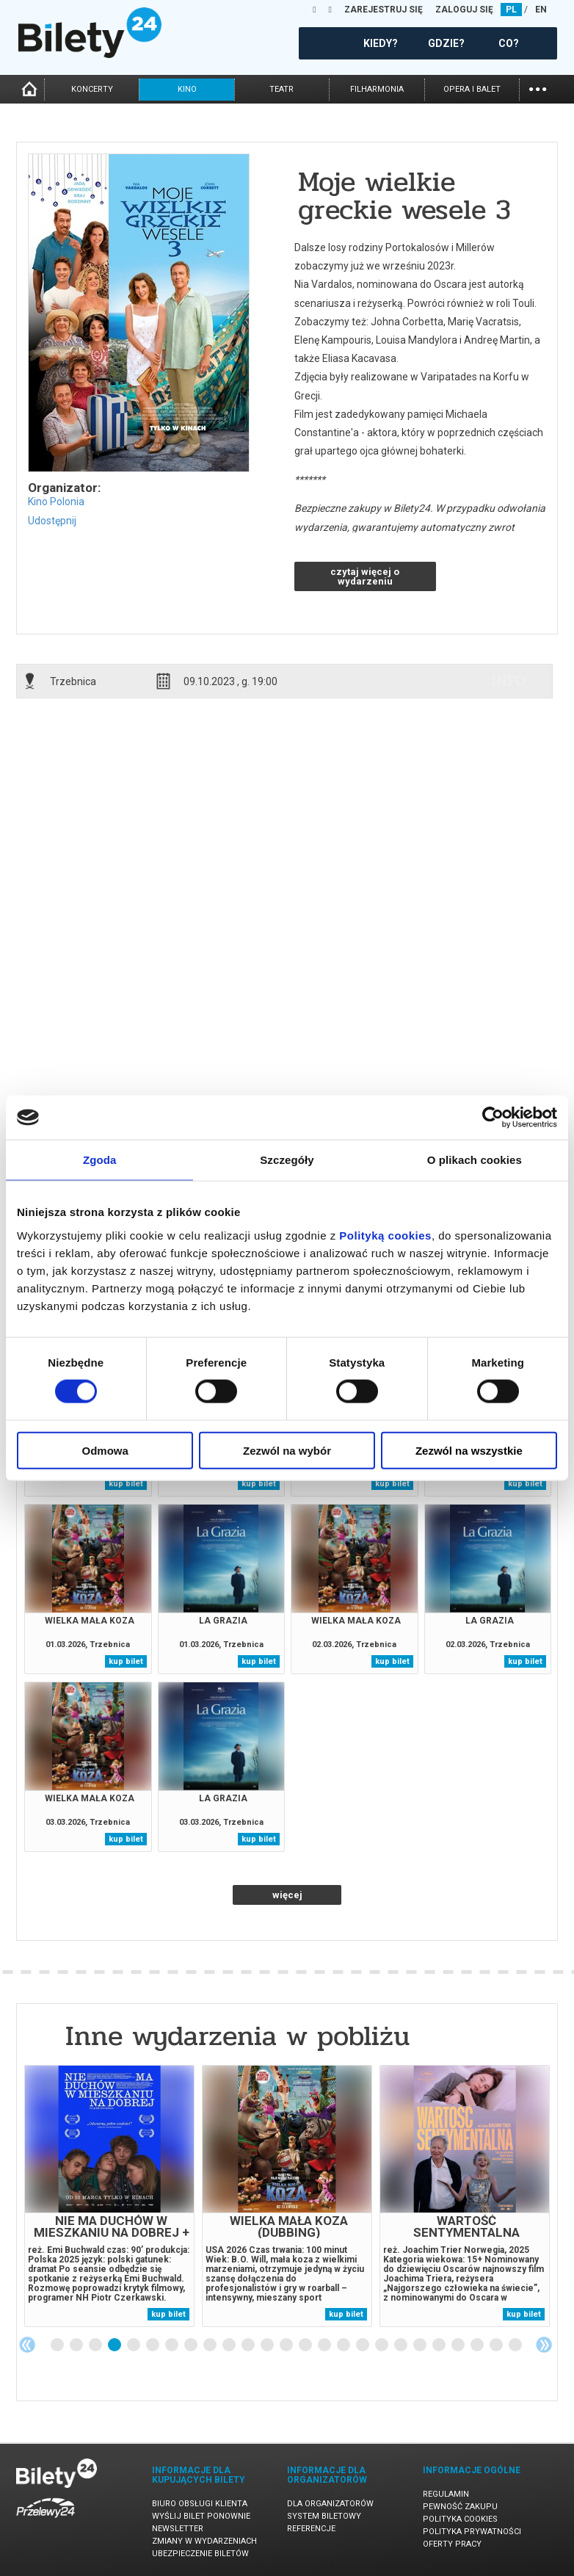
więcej (287, 1894)
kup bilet (126, 1483)
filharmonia (377, 89)
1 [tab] (58, 2345)
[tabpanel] (109, 2196)
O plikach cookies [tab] (474, 1160)
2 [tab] (77, 2345)
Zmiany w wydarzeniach (204, 2541)
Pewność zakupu (460, 2506)
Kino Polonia (56, 501)
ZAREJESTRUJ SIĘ (383, 9)
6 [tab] (153, 2345)
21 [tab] (439, 2345)
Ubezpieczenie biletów (200, 2553)
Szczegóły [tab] (286, 1160)
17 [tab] (363, 2345)
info (508, 680)
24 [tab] (497, 2345)
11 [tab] (248, 2345)
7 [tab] (172, 2345)
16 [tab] (344, 2345)
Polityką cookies (385, 1235)
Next (544, 2345)
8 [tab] (191, 2345)
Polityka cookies (460, 2519)
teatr (281, 89)
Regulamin (446, 2494)
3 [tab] (96, 2345)
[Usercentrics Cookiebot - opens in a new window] (493, 1118)
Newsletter (177, 2528)
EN (541, 9)
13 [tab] (287, 2345)
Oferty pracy (452, 2544)
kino (187, 89)
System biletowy (324, 2516)
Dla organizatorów (330, 2503)
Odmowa (105, 1450)
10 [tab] (229, 2345)
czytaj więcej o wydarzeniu (364, 576)
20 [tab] (420, 2345)
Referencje (311, 2528)
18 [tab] (382, 2345)
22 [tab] (458, 2345)
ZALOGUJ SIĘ (464, 9)
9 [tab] (210, 2345)
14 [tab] (306, 2345)
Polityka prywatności (472, 2531)
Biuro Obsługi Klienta (199, 2503)
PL (511, 9)
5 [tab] (134, 2345)
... (538, 88)
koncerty (92, 89)
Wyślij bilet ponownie (201, 2516)
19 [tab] (401, 2345)
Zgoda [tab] (100, 1160)
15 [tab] (325, 2345)
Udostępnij (52, 521)
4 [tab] (115, 2345)
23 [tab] (478, 2345)
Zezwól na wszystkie (469, 1450)
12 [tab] (268, 2345)
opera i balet (472, 89)
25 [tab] (516, 2345)
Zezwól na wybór (287, 1450)
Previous (27, 2345)
